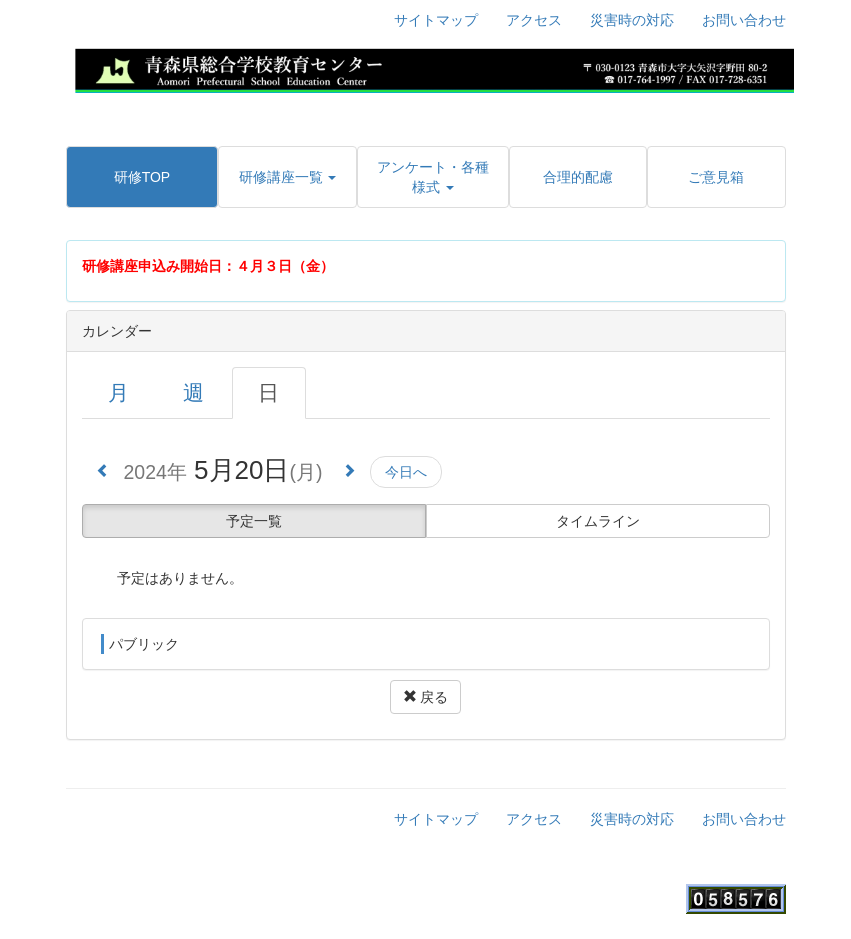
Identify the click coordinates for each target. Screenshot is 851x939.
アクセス (534, 20)
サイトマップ (436, 20)
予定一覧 (254, 521)
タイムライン (598, 521)
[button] (287, 177)
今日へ (406, 472)
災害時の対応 (632, 20)
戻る (426, 697)
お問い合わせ (744, 20)
